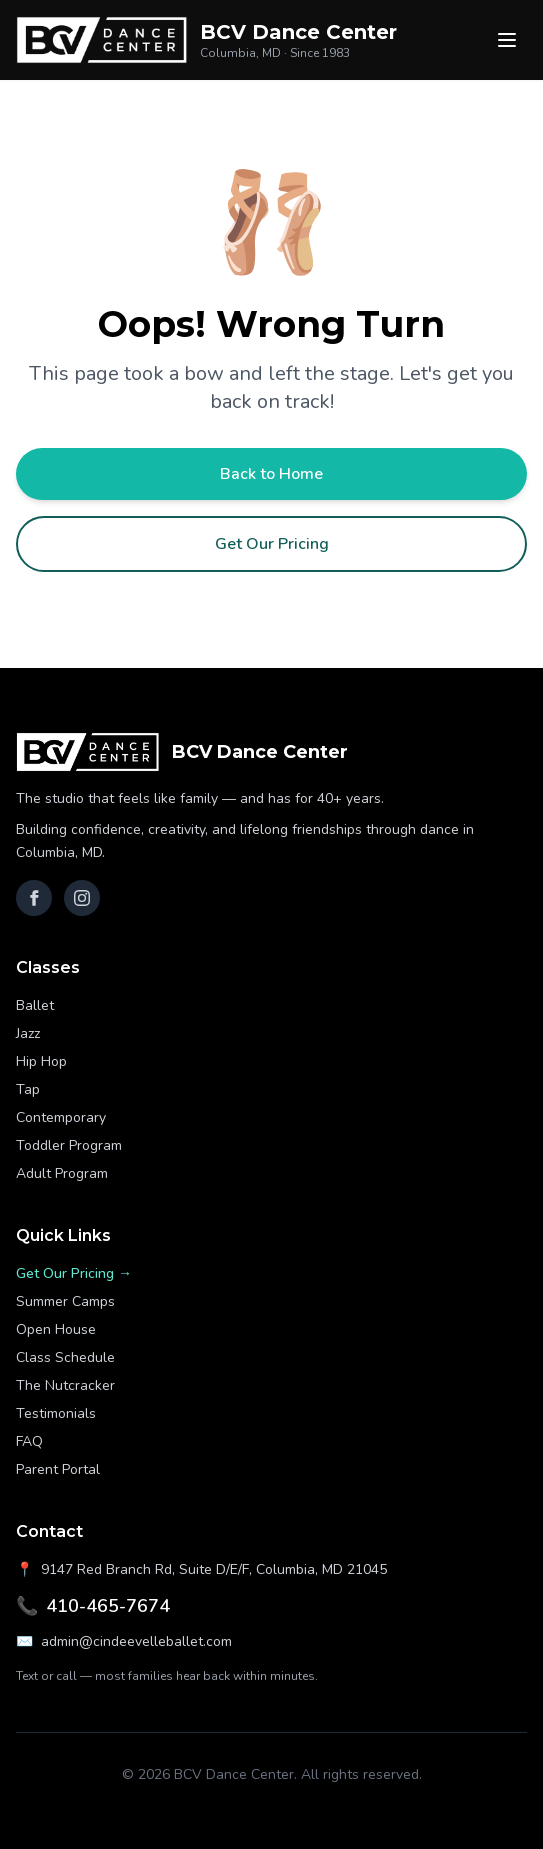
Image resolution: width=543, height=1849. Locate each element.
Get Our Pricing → (74, 1273)
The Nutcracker (65, 1385)
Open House (56, 1329)
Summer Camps (65, 1301)
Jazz (28, 1033)
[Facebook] (34, 898)
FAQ (29, 1441)
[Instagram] (82, 898)
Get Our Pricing (272, 544)
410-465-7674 (93, 1606)
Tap (28, 1089)
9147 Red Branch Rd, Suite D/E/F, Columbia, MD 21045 (201, 1570)
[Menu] (507, 40)
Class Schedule (65, 1357)
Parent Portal (58, 1469)
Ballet (35, 1005)
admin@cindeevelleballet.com (124, 1642)
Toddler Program (69, 1145)
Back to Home (271, 474)
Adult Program (62, 1173)
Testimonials (56, 1413)
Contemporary (61, 1117)
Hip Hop (41, 1061)
